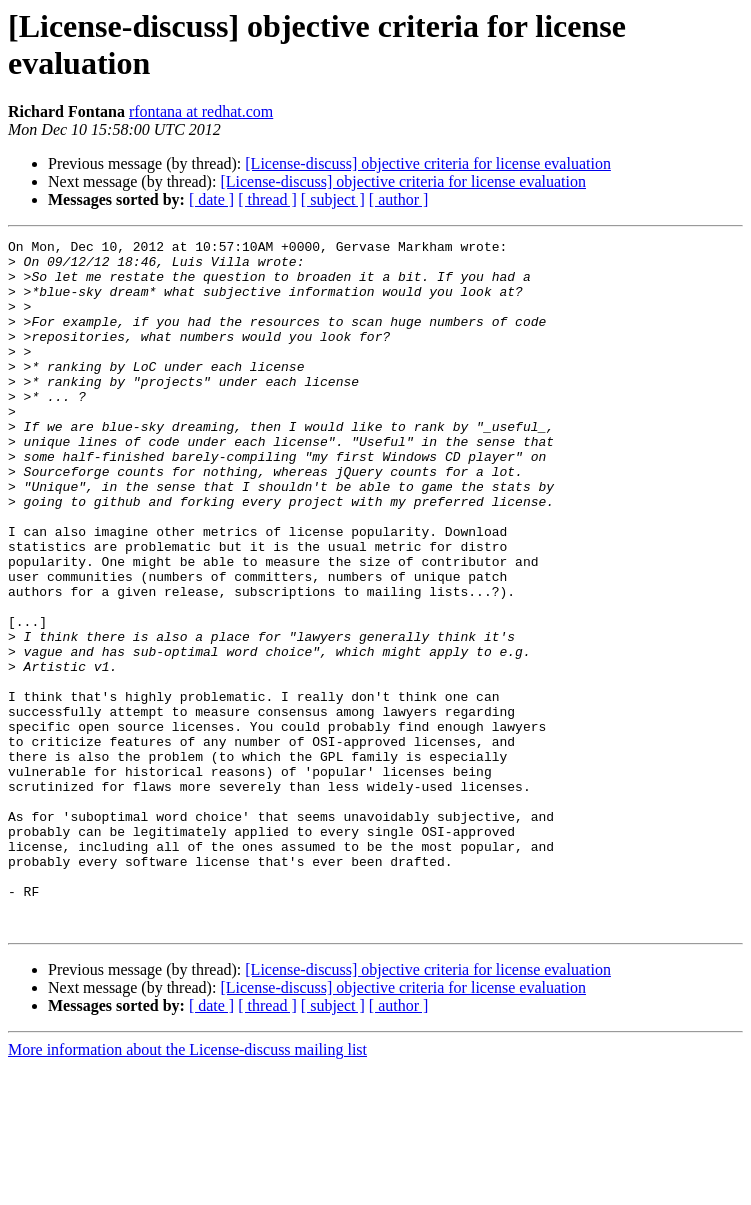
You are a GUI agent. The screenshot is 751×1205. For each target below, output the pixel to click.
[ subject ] (333, 199)
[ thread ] (267, 199)
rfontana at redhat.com (201, 111)
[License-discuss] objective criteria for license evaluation (428, 163)
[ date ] (211, 199)
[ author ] (399, 199)
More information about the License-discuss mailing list (187, 1187)
